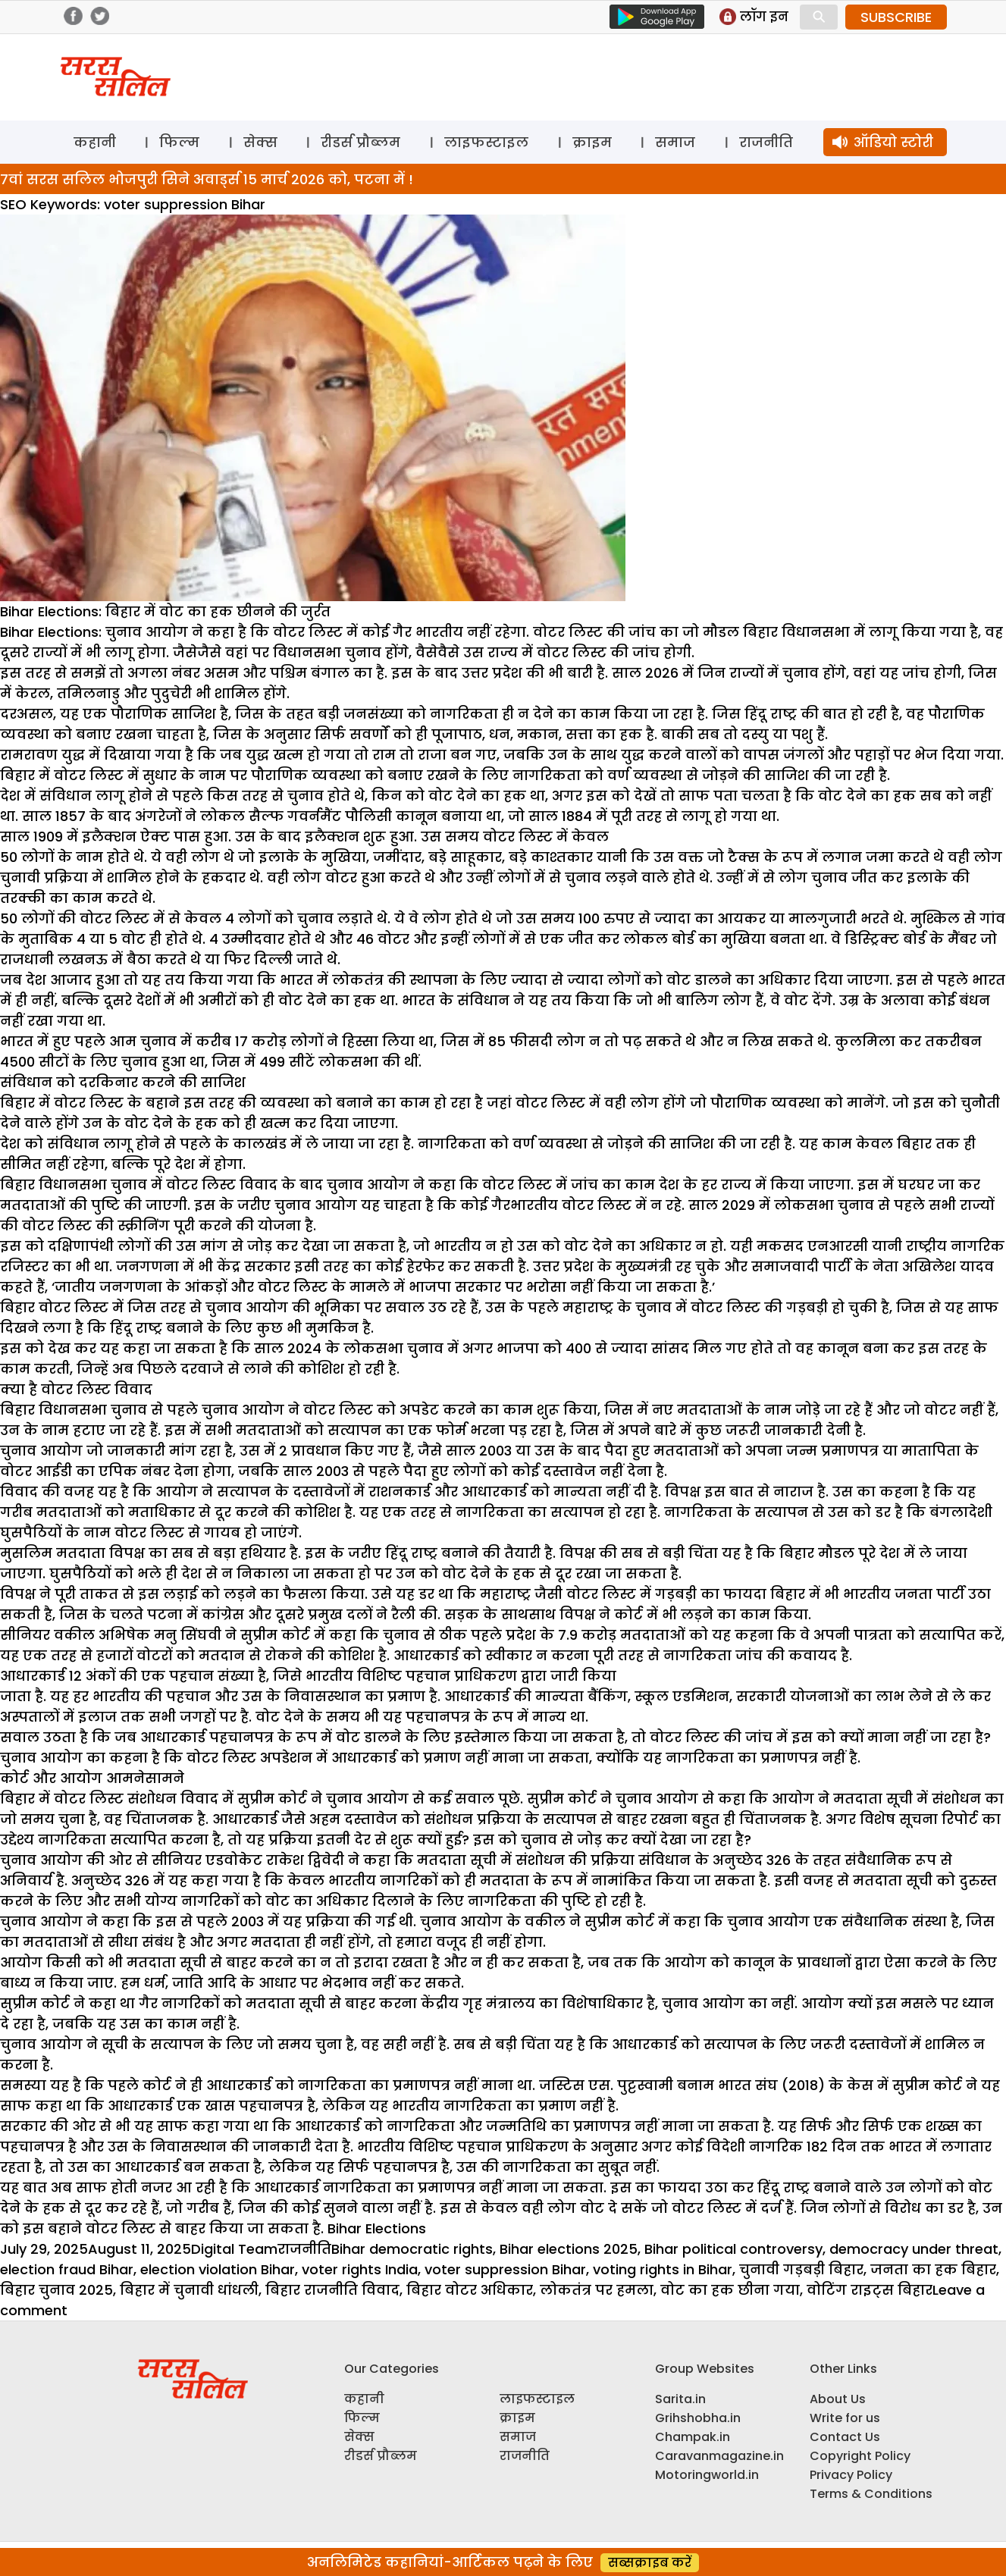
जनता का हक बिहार (933, 2269)
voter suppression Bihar (505, 2269)
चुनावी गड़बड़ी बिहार (801, 2269)
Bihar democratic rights (412, 2248)
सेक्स (260, 142)
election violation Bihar (217, 2269)
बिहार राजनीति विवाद (332, 2289)
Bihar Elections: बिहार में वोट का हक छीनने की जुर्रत (165, 611)
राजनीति (766, 142)
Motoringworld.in (707, 2475)
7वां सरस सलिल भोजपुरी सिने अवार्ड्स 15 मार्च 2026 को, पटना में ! (206, 179)
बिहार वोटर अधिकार (469, 2289)
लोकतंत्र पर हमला (596, 2289)
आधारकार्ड (286, 2187)
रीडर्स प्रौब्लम (360, 142)
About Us (838, 2399)
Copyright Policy (860, 2456)
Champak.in (692, 2437)
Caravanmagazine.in (719, 2456)
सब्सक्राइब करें (649, 2562)
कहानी (95, 142)
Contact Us (845, 2437)
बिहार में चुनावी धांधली (189, 2289)
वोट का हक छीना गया (730, 2289)
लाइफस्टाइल (486, 142)
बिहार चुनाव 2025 (56, 2289)
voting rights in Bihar (662, 2269)
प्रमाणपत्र (446, 2187)
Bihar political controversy (733, 2248)
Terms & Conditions (871, 2493)
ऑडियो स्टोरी (893, 142)
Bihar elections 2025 (569, 2248)
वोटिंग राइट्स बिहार (869, 2289)
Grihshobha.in (698, 2418)
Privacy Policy (851, 2475)
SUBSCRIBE (896, 17)
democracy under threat (913, 2248)
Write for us (845, 2418)
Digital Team (234, 2248)
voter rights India (360, 2269)
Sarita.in (680, 2399)
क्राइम (592, 142)
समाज (675, 142)
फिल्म (179, 142)
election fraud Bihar (66, 2269)
